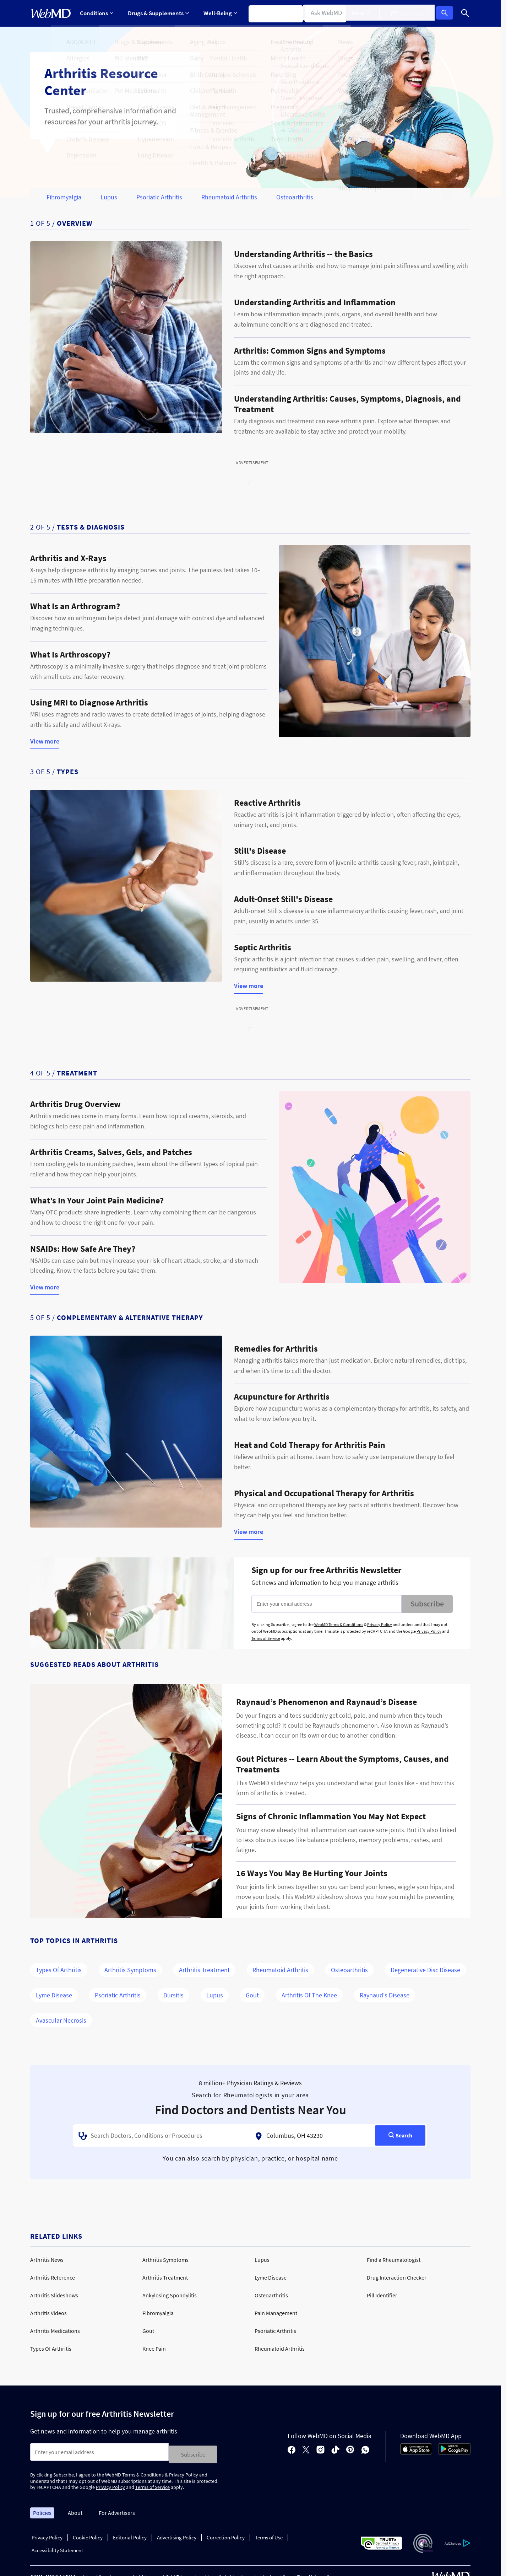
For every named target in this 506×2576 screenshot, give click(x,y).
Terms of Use (269, 2535)
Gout (252, 1995)
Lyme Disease (54, 1995)
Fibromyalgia (64, 197)
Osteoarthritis (294, 197)
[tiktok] (335, 2449)
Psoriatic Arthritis (159, 197)
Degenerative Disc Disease (425, 1970)
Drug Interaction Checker (396, 2277)
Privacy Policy (379, 1624)
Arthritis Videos (48, 2313)
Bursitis (173, 1995)
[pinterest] (350, 2449)
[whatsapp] (365, 2449)
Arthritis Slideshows (54, 2295)
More (366, 13)
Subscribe (427, 1604)
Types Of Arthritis (50, 2348)
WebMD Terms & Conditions (338, 1624)
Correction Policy (226, 2535)
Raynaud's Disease (384, 1995)
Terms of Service (265, 1638)
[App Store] (416, 2451)
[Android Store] (454, 2451)
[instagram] (320, 2449)
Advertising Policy (176, 2535)
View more (44, 741)
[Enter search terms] (99, 2452)
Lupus (108, 197)
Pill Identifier (382, 2295)
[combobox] (161, 2135)
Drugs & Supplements (157, 13)
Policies (42, 2510)
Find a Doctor (326, 13)
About (75, 2510)
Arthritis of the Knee (309, 1995)
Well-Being (218, 13)
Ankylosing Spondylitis (169, 2295)
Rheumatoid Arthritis (229, 197)
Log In (447, 13)
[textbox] (162, 2135)
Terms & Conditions (143, 2472)
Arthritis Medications (55, 2330)
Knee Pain (154, 2348)
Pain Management (276, 2313)
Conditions (96, 13)
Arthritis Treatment (204, 1970)
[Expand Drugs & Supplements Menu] (157, 13)
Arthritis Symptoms (130, 1970)
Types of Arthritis (59, 1970)
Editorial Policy (130, 2535)
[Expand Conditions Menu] (96, 13)
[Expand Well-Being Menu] (218, 13)
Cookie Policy (88, 2535)
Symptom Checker (272, 13)
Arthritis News (47, 2259)
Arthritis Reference (52, 2277)
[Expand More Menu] (366, 13)
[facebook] (291, 2449)
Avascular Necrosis (61, 2020)
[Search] (465, 13)
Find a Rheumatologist (393, 2259)
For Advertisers (117, 2510)
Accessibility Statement (57, 2547)
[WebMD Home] (50, 13)
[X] (306, 2449)
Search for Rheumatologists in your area (250, 2095)
